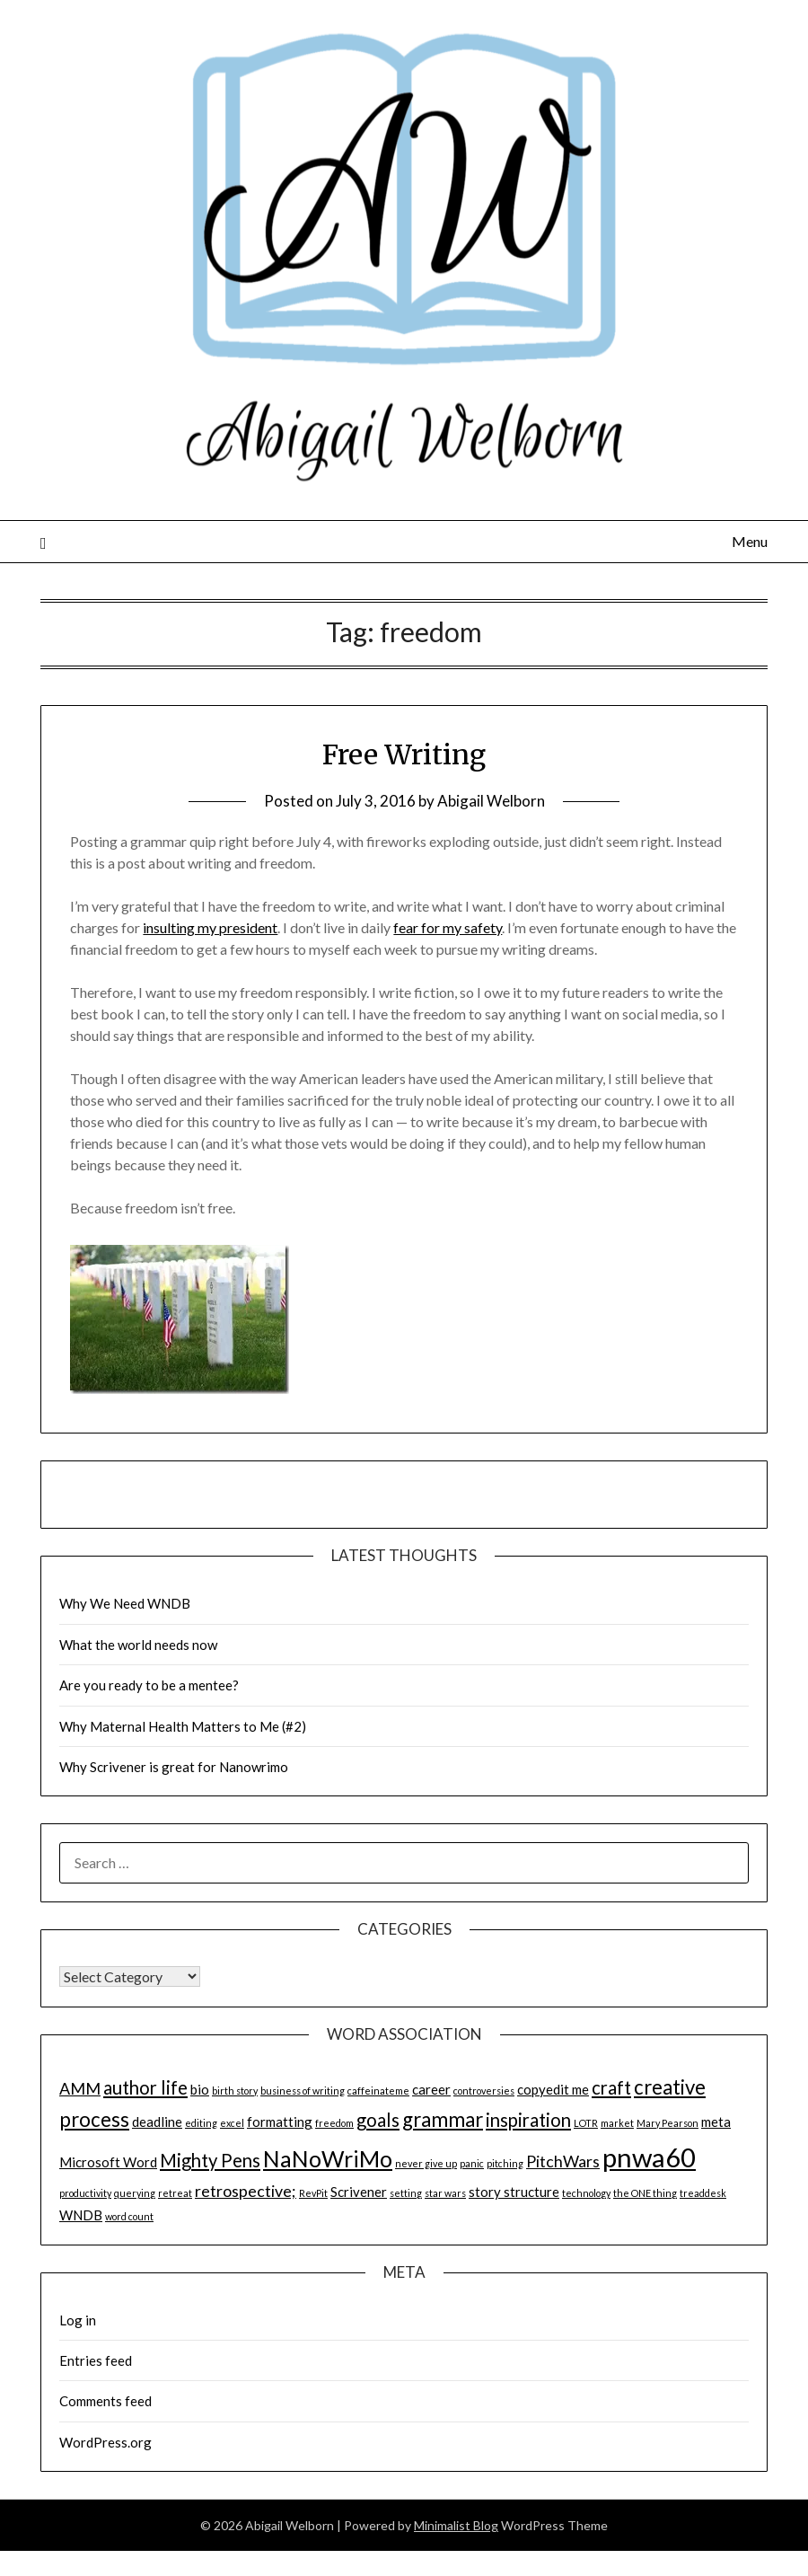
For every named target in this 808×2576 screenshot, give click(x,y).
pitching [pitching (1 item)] (505, 2163)
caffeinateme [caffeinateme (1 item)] (378, 2090)
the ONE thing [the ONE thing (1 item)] (645, 2193)
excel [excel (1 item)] (232, 2123)
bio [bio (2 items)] (199, 2089)
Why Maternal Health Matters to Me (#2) (182, 1726)
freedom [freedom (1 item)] (334, 2123)
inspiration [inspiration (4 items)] (528, 2119)
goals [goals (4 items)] (378, 2119)
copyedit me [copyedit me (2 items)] (553, 2089)
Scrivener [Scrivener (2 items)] (358, 2191)
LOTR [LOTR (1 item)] (586, 2123)
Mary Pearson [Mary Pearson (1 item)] (667, 2123)
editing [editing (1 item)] (201, 2123)
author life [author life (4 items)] (145, 2087)
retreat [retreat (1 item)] (175, 2193)
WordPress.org (105, 2442)
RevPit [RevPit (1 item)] (313, 2193)
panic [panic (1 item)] (472, 2163)
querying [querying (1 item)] (134, 2193)
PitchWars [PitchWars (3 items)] (563, 2161)
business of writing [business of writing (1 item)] (302, 2090)
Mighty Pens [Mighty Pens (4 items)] (210, 2160)
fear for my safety (447, 927)
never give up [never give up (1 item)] (426, 2163)
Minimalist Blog (456, 2525)
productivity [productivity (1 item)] (85, 2193)
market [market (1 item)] (617, 2123)
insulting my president (210, 927)
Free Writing (404, 754)
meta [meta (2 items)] (716, 2121)
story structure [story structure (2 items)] (514, 2191)
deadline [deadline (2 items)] (157, 2121)
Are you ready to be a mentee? (149, 1685)
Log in (77, 2320)
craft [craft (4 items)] (611, 2087)
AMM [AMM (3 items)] (80, 2088)
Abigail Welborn (491, 800)
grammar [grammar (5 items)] (442, 2119)
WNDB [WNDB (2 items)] (80, 2215)
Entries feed (95, 2360)
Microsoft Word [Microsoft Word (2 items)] (108, 2162)
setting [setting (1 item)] (406, 2193)
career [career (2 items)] (431, 2089)
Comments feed (105, 2401)
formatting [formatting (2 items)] (279, 2121)
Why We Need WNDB (124, 1603)
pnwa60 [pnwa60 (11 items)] (649, 2157)
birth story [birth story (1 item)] (235, 2090)
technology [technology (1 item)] (586, 2193)
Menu (750, 541)
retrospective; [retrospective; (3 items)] (245, 2191)
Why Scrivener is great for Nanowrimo (173, 1767)
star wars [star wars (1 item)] (445, 2193)
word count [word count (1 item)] (129, 2216)
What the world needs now (138, 1644)
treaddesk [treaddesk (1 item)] (703, 2193)
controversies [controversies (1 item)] (483, 2090)
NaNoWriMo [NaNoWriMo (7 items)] (327, 2158)
